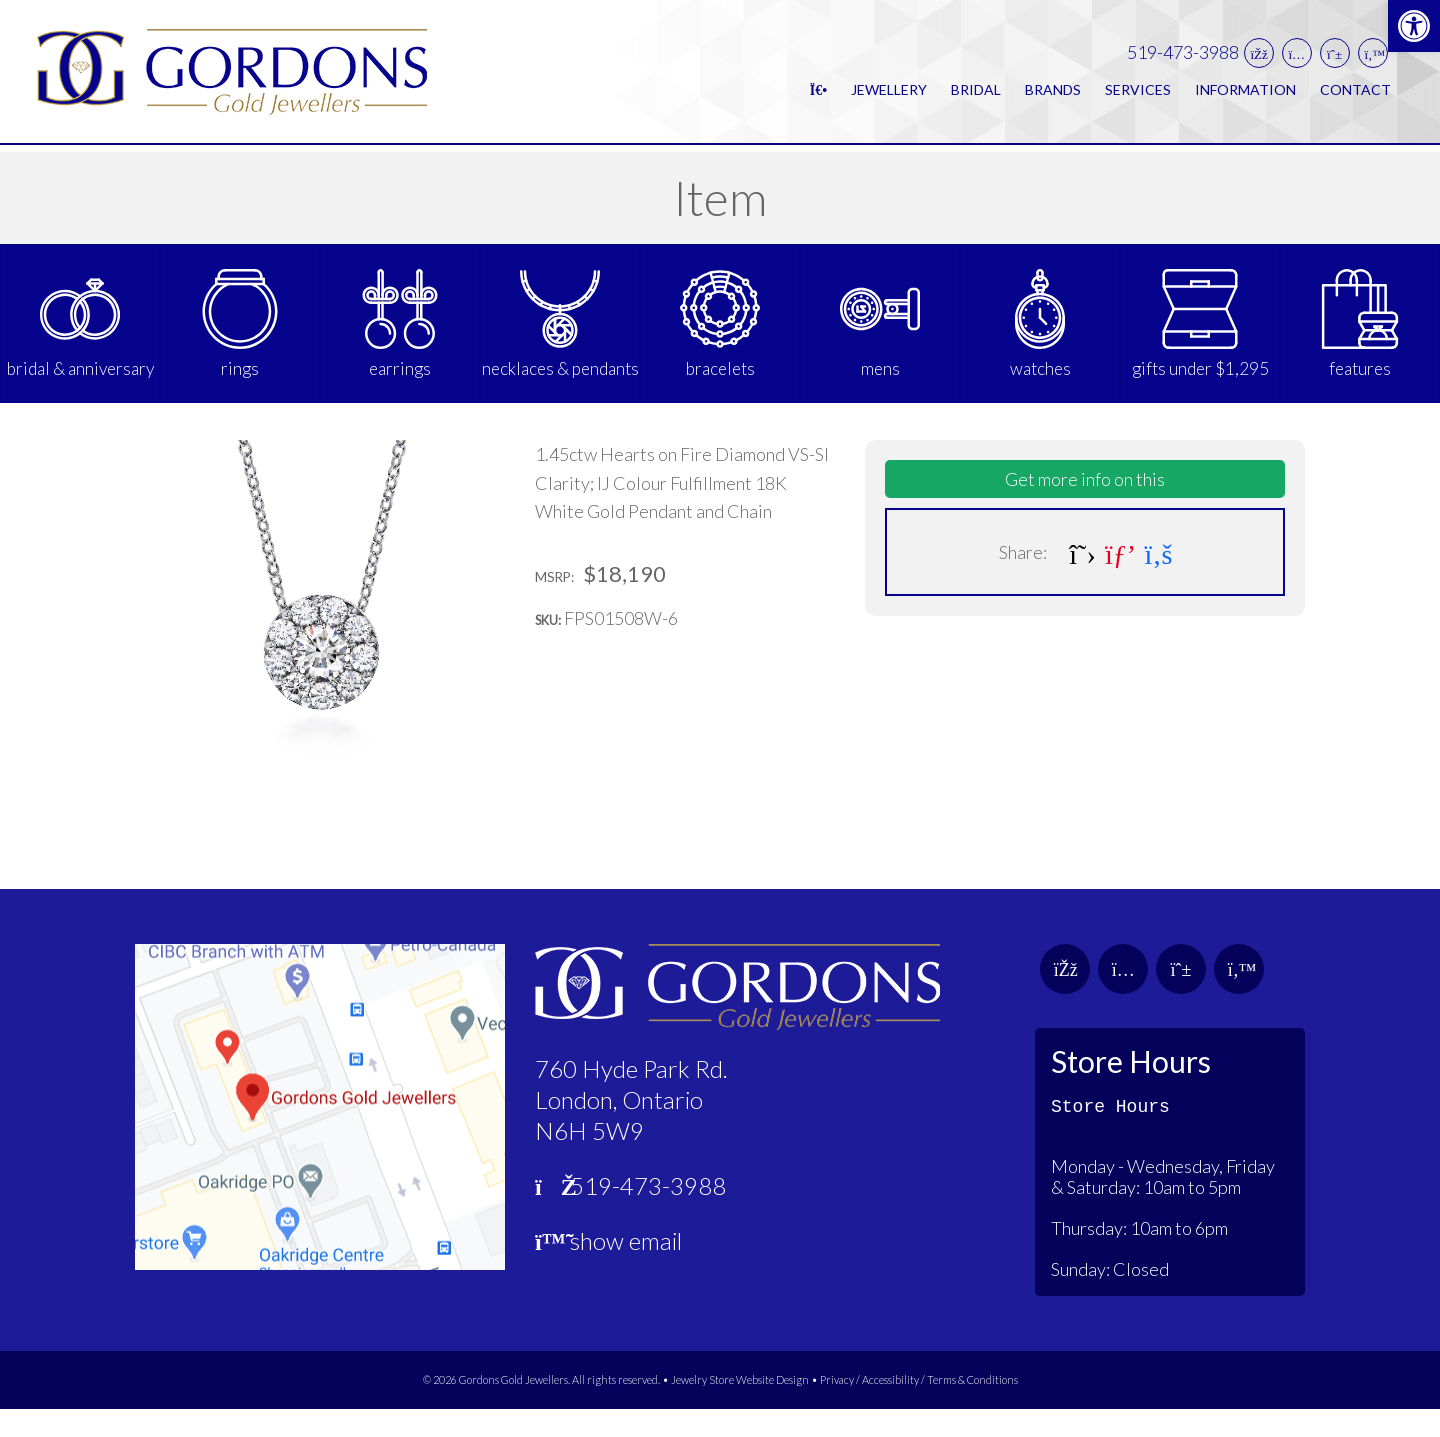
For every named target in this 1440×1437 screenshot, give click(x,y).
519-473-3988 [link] (1183, 56)
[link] (1414, 26)
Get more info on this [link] (1085, 507)
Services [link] (1138, 93)
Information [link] (1245, 93)
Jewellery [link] (889, 93)
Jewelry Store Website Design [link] (740, 1408)
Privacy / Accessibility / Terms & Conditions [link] (919, 1408)
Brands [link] (1053, 93)
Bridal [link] (976, 93)
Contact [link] (1355, 93)
